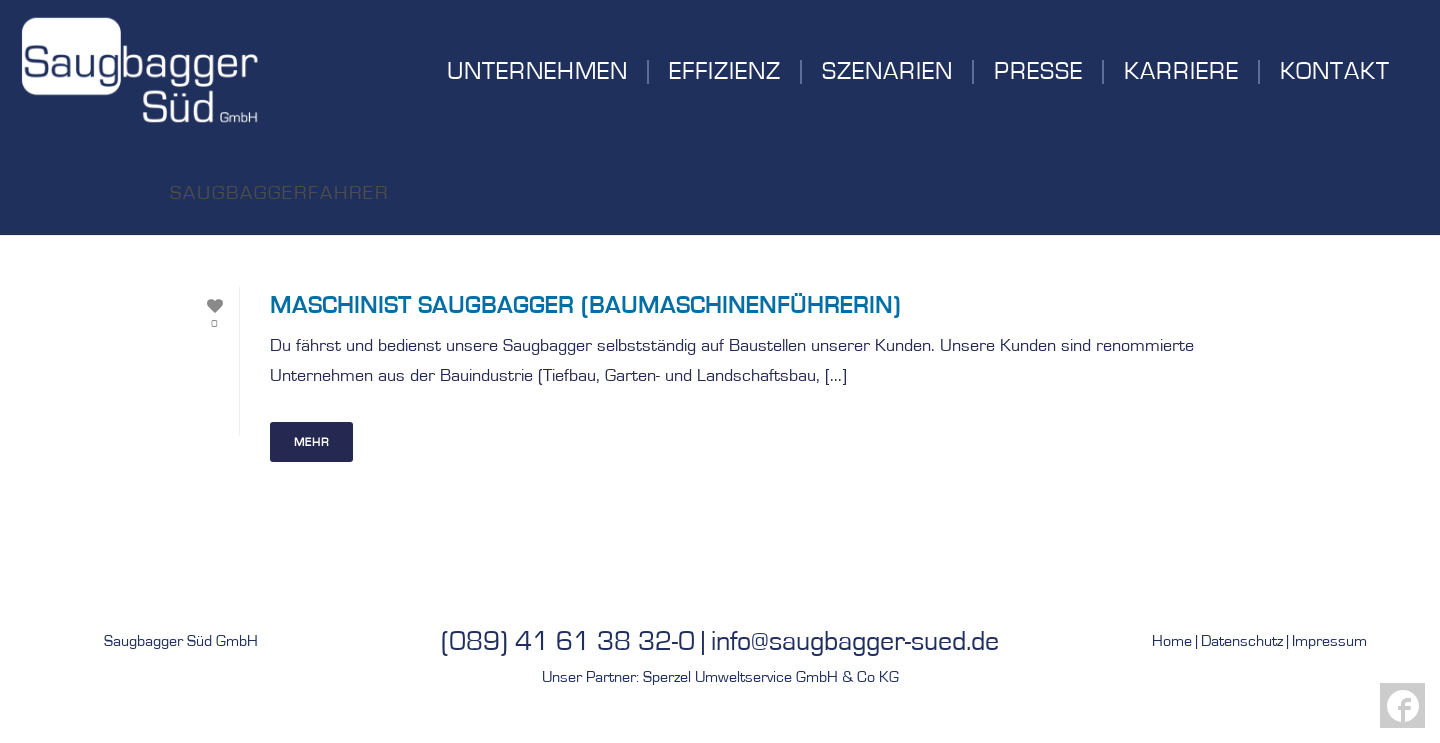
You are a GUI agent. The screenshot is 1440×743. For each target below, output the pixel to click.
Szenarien (887, 71)
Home (1172, 641)
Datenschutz (1242, 641)
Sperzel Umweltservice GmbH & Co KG (771, 677)
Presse (1038, 71)
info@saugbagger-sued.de (855, 642)
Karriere (1181, 71)
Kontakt (1335, 71)
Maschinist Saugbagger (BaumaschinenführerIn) (585, 306)
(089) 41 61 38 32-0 (568, 642)
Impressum (1329, 641)
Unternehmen (537, 71)
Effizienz (725, 71)
